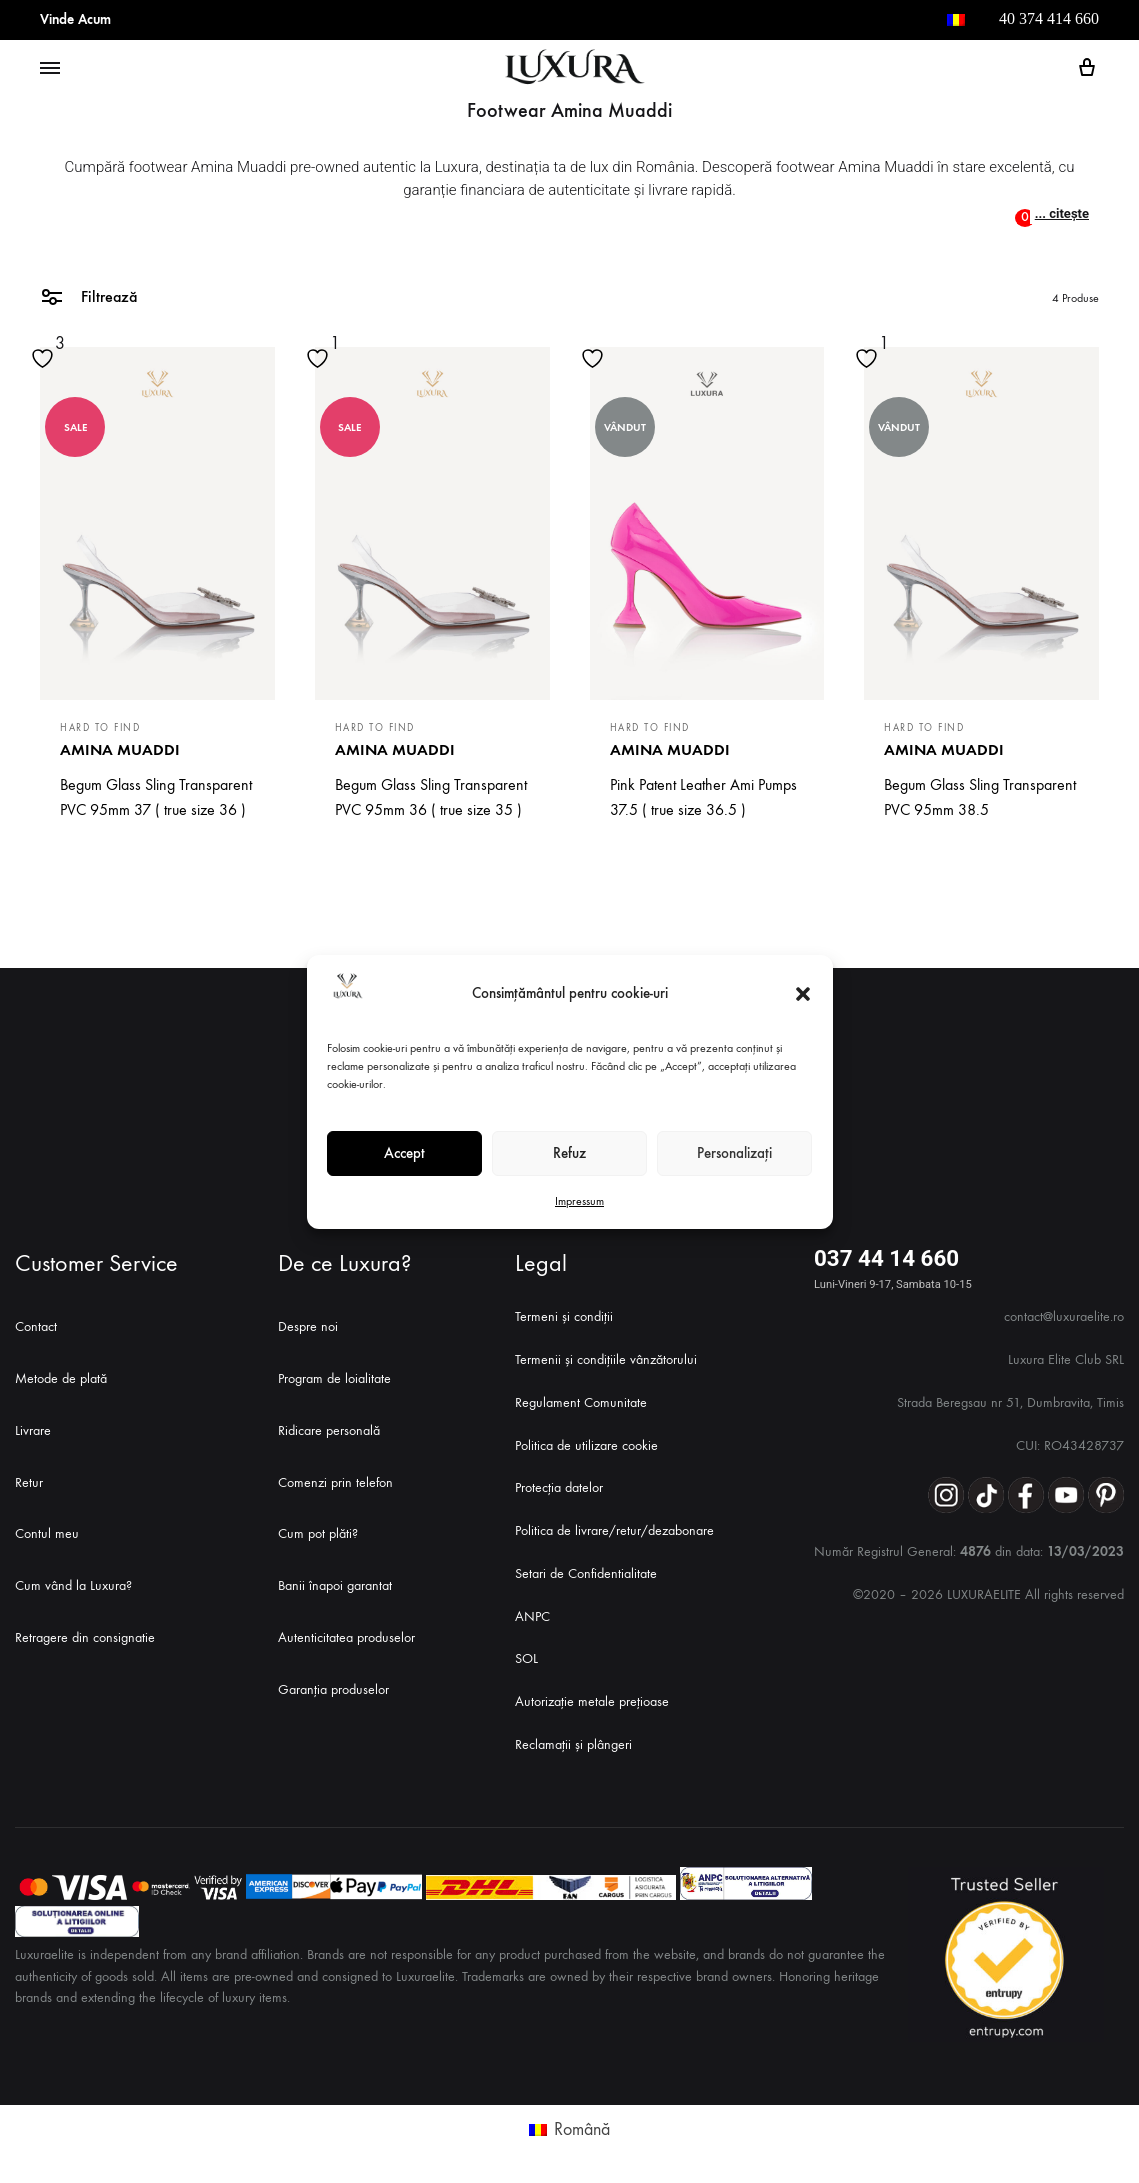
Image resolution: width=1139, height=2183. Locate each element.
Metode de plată (61, 1378)
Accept (404, 1153)
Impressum (579, 1201)
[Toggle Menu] (50, 69)
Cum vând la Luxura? (73, 1585)
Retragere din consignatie (85, 1637)
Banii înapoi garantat (335, 1585)
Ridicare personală (329, 1430)
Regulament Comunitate (581, 1402)
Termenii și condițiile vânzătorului (606, 1359)
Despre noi (308, 1326)
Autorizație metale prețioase (592, 1701)
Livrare (33, 1430)
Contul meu (47, 1533)
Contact (36, 1326)
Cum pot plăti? (318, 1533)
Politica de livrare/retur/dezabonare (614, 1530)
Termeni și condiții (564, 1316)
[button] (803, 994)
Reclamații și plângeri (573, 1744)
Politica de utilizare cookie (586, 1445)
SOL (526, 1658)
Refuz (569, 1153)
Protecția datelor (559, 1487)
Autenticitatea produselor (346, 1637)
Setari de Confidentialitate (586, 1573)
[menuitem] (956, 20)
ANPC (532, 1616)
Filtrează (88, 295)
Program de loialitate (334, 1378)
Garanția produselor (333, 1689)
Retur (29, 1482)
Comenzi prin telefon (335, 1482)
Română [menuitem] (582, 2129)
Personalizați (734, 1153)
